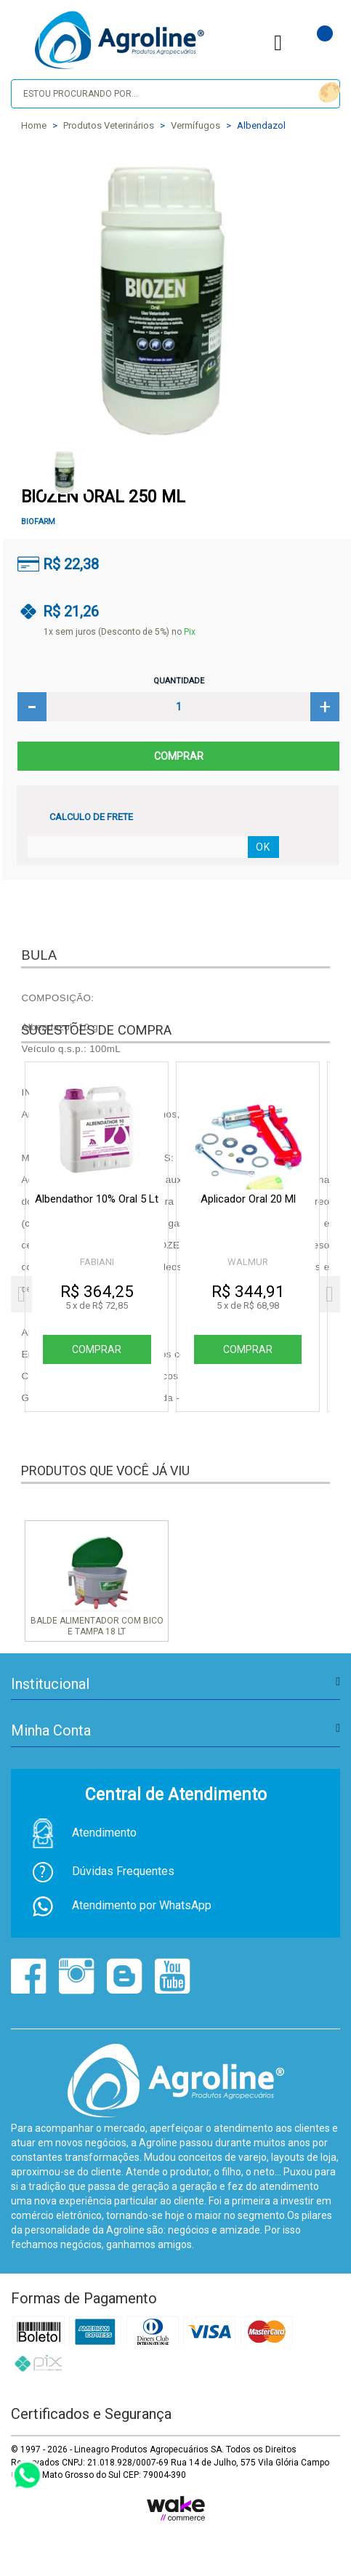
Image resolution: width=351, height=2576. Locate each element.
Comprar (178, 756)
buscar (327, 92)
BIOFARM (38, 521)
